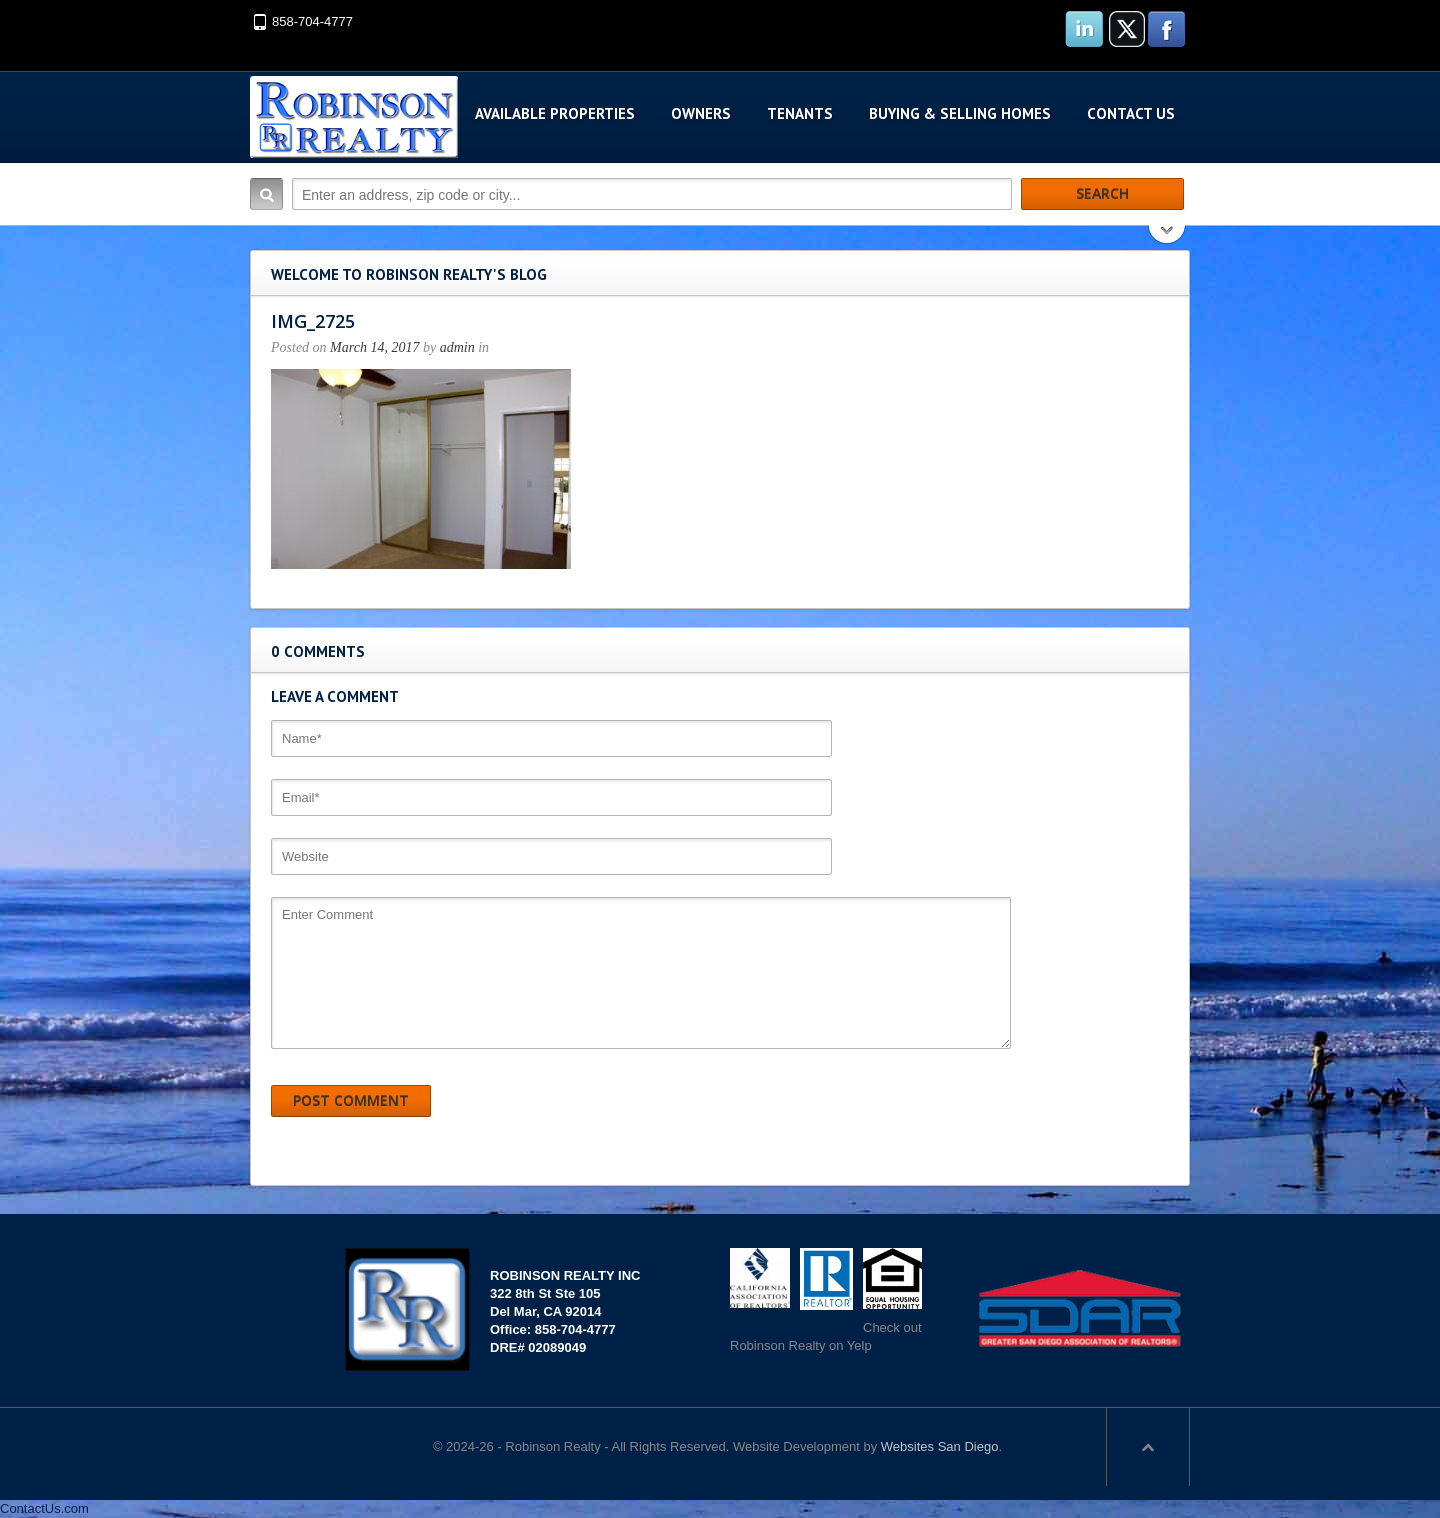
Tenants (800, 113)
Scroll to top (1148, 1447)
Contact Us (1131, 113)
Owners (701, 113)
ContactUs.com (44, 1508)
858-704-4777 (312, 21)
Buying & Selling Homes (960, 113)
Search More (1167, 236)
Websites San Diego (940, 1446)
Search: (266, 194)
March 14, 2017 (374, 347)
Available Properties (555, 113)
